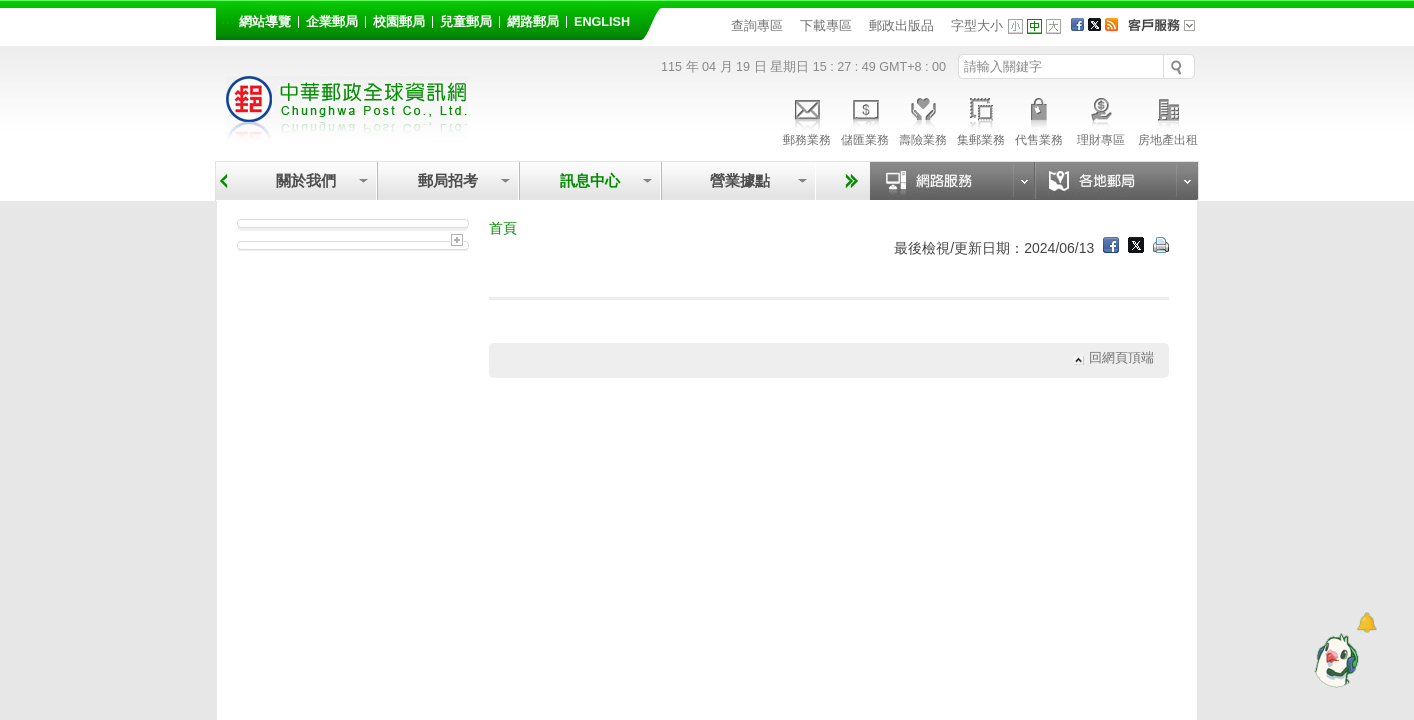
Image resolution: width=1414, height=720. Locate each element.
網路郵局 (533, 22)
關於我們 (306, 180)
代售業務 (1039, 119)
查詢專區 (757, 25)
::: (227, 18)
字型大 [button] (1053, 26)
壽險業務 (923, 119)
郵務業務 (807, 119)
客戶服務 (1168, 32)
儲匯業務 (865, 119)
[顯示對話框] (1366, 622)
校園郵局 (399, 22)
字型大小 (977, 25)
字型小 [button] (1015, 26)
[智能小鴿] (1334, 660)
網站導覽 (265, 22)
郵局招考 (448, 180)
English (602, 22)
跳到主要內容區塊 (10, 10)
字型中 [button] (1034, 26)
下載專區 (826, 25)
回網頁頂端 (1121, 358)
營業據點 (738, 180)
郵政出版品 (901, 25)
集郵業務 (981, 119)
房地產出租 (1168, 119)
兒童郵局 (466, 22)
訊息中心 (590, 180)
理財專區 (1100, 119)
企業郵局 (332, 22)
